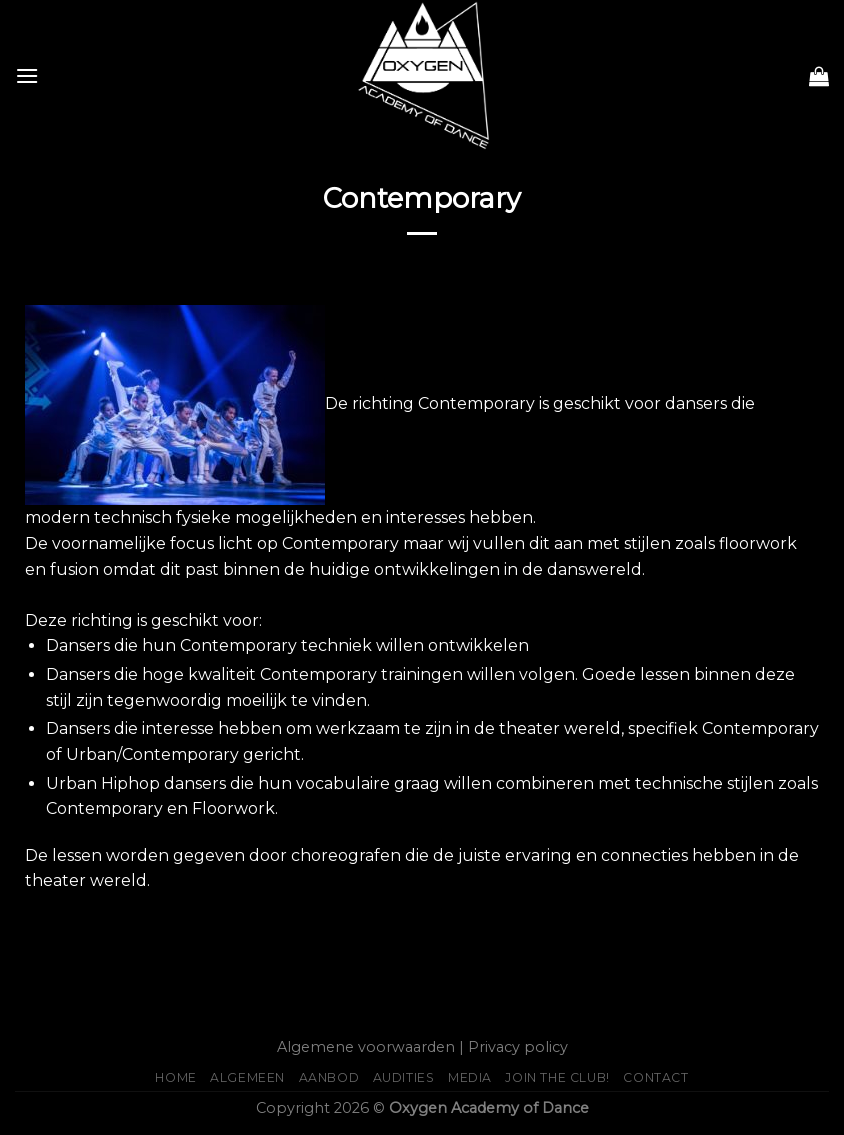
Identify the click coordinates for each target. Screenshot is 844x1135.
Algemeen (247, 1077)
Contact (655, 1077)
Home (175, 1077)
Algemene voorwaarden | (370, 1047)
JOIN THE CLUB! (557, 1077)
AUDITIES (404, 1077)
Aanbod (329, 1077)
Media (470, 1077)
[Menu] (27, 75)
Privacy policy (518, 1047)
